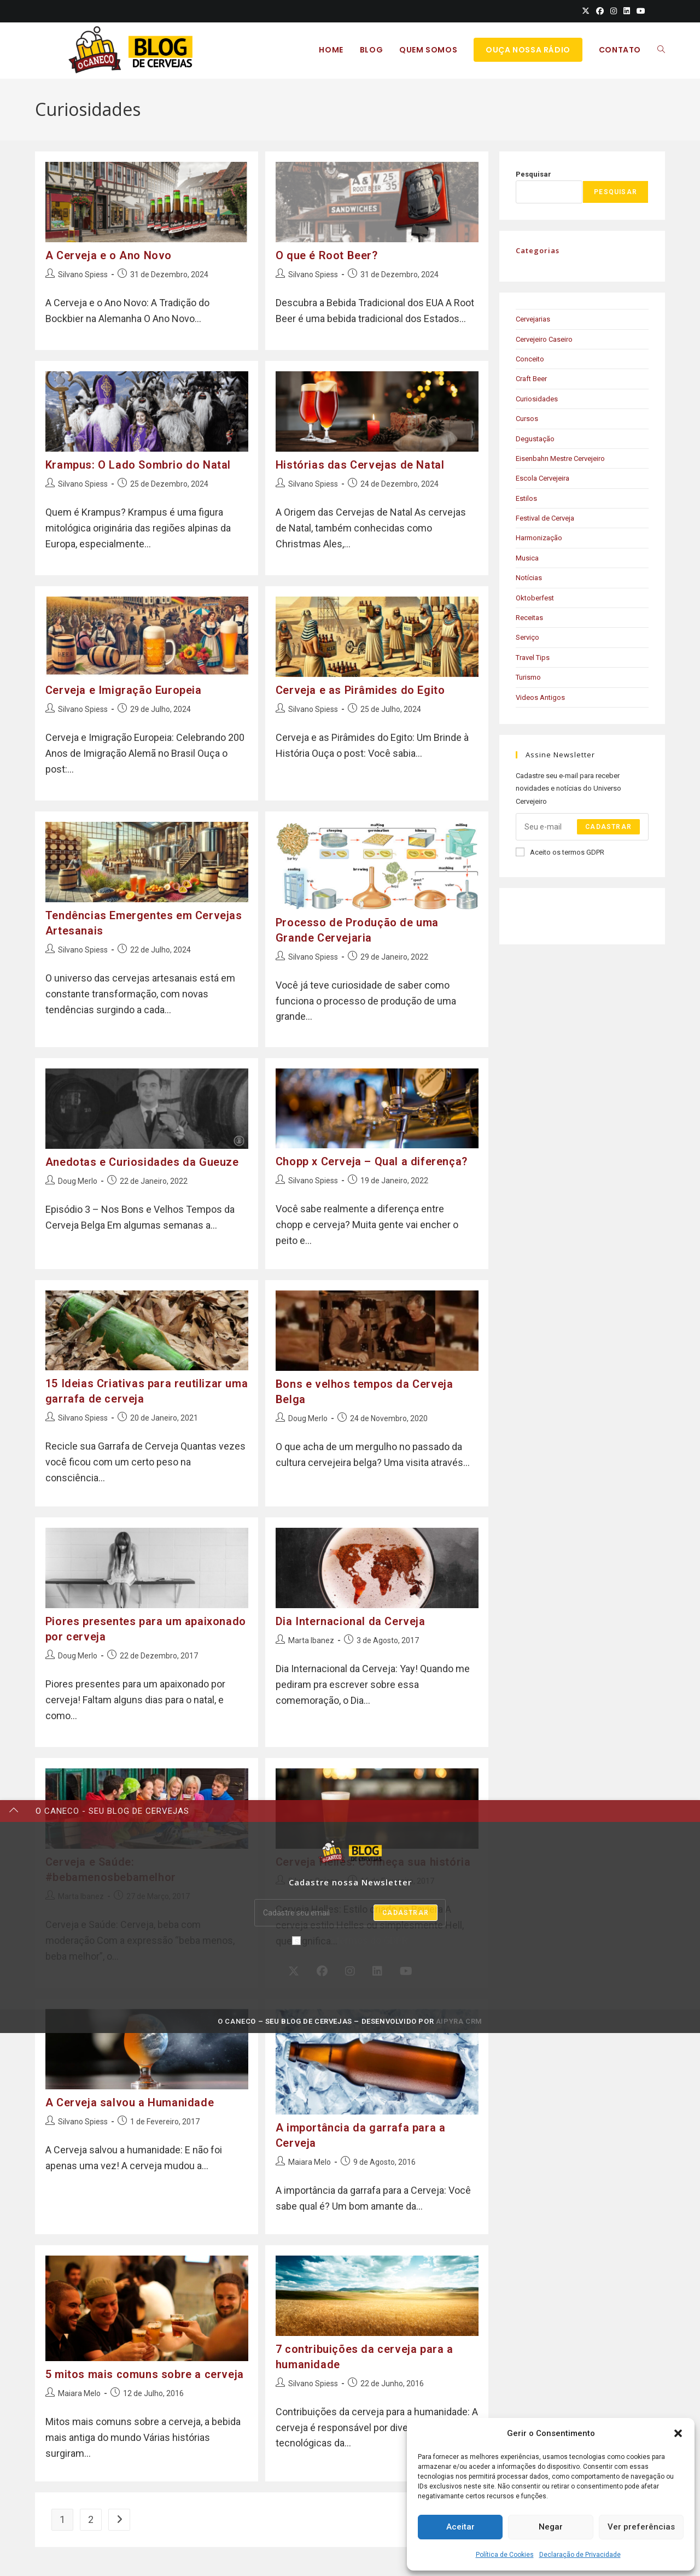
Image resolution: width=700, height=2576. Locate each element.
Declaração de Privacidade (580, 2555)
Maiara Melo (309, 2155)
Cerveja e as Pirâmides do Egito (360, 686)
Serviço (527, 637)
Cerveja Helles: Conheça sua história (373, 1856)
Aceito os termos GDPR (560, 852)
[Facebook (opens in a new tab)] (600, 10)
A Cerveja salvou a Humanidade (129, 2095)
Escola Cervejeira (542, 478)
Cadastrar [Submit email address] (608, 827)
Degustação (535, 439)
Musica (527, 558)
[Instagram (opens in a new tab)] (613, 10)
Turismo (528, 677)
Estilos (526, 498)
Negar (551, 2527)
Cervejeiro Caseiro (544, 339)
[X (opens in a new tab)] (586, 10)
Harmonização (539, 538)
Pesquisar (533, 174)
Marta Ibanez (311, 1636)
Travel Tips (533, 657)
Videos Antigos (540, 697)
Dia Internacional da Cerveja (350, 1617)
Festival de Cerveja (545, 518)
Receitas (529, 618)
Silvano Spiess (83, 274)
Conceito (530, 359)
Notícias (529, 578)
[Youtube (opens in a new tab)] (639, 10)
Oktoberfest (535, 598)
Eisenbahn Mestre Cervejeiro (560, 458)
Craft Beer (531, 379)
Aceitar (460, 2527)
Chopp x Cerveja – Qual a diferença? (372, 1155)
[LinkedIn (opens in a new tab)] (626, 10)
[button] (678, 2433)
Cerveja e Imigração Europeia (123, 686)
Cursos (527, 418)
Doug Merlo (77, 1175)
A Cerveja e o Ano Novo (108, 255)
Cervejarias (533, 319)
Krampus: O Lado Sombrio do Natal (138, 463)
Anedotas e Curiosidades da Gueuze (142, 1156)
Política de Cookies (505, 2555)
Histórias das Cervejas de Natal (360, 463)
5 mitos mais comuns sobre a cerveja (144, 2368)
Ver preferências (641, 2527)
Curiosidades (537, 399)
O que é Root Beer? (327, 255)
